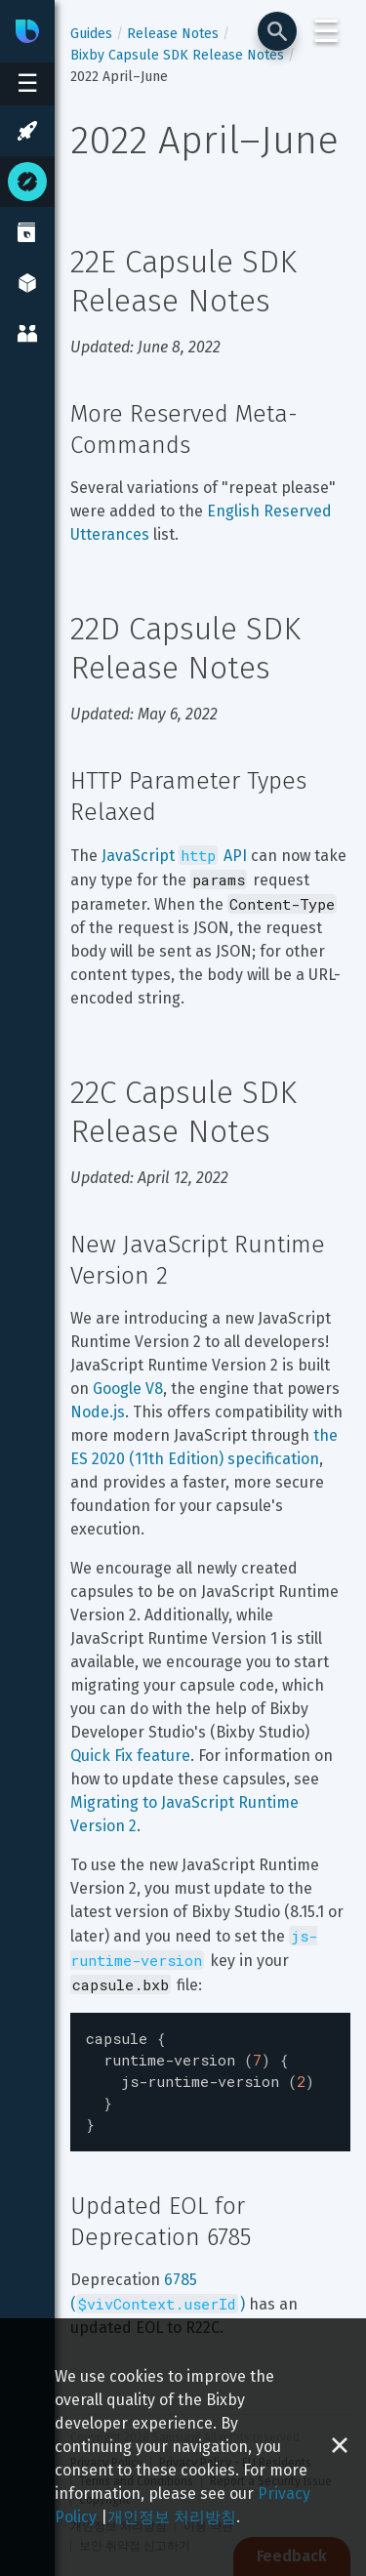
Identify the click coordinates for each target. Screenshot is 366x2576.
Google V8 (128, 1388)
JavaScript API (174, 855)
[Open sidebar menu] (27, 83)
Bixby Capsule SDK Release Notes (177, 55)
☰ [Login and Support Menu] (326, 31)
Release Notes (173, 33)
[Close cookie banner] (339, 2447)
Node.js (97, 1412)
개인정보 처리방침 (171, 2517)
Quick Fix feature (130, 1755)
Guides (91, 33)
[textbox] (210, 2077)
